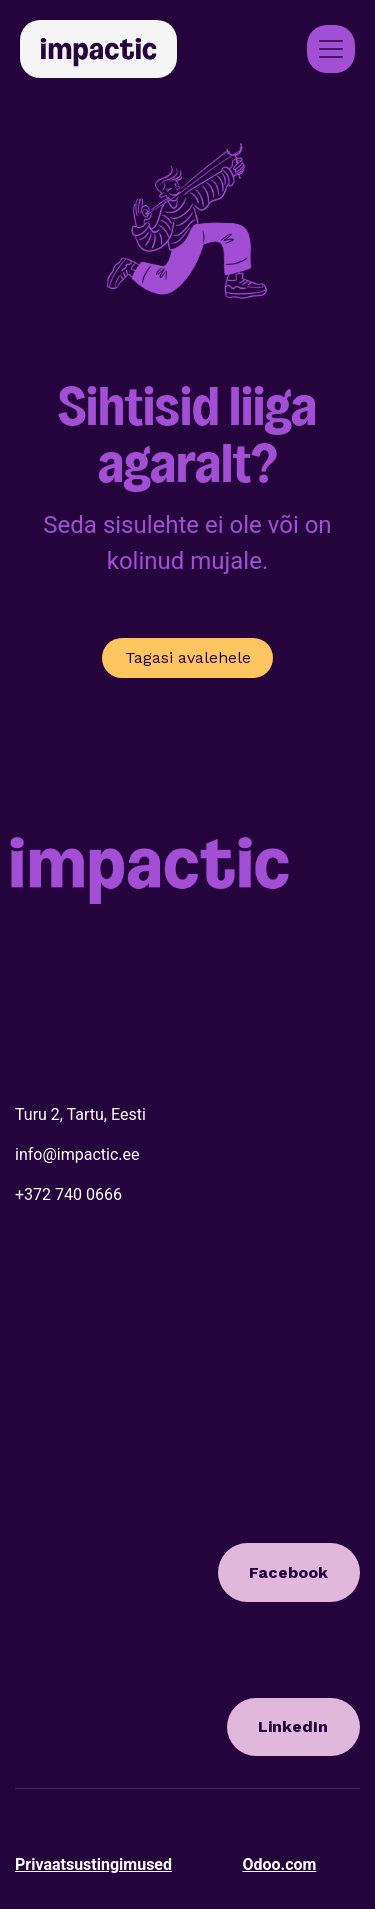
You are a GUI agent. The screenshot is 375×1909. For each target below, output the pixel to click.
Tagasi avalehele (188, 657)
